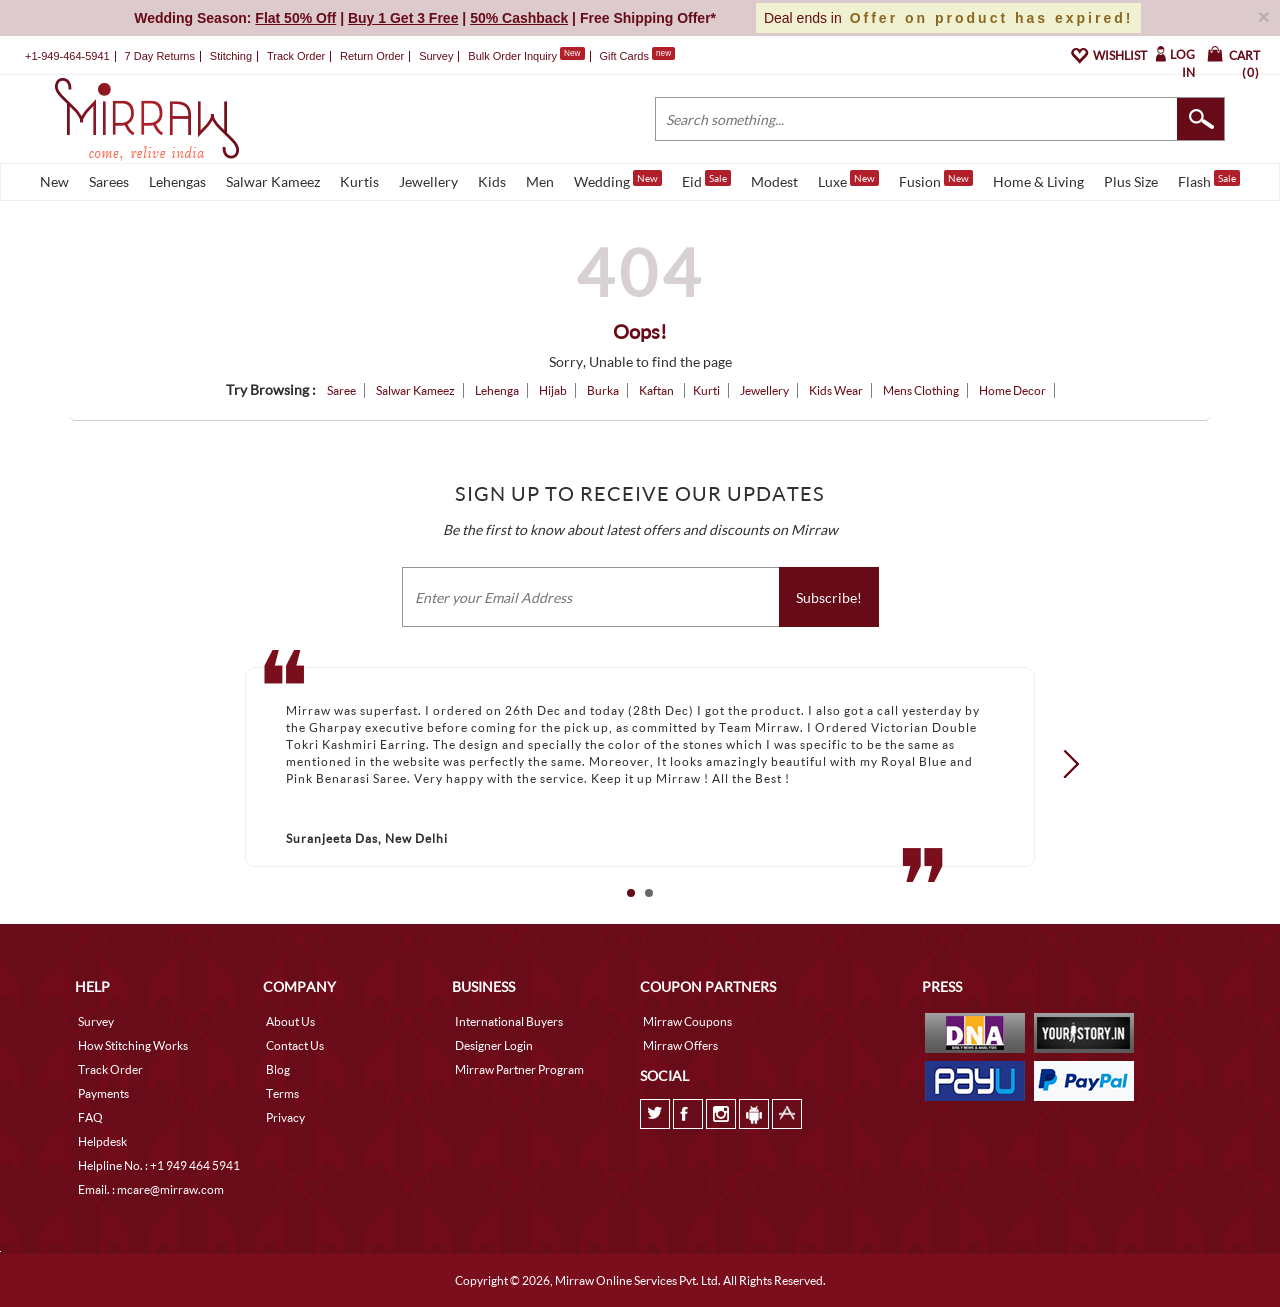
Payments (103, 1093)
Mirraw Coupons (687, 1021)
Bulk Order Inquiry (512, 56)
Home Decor (1012, 390)
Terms (282, 1093)
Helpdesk (102, 1141)
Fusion (936, 180)
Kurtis (359, 181)
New (54, 181)
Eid (706, 180)
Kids (492, 181)
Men (540, 181)
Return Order (372, 56)
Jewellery (428, 181)
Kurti (706, 390)
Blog (278, 1069)
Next (1065, 763)
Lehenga (497, 390)
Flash (1209, 180)
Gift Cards (637, 56)
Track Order (296, 56)
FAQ (90, 1117)
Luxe (848, 180)
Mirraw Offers (680, 1045)
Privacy (285, 1117)
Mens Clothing (921, 390)
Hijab (553, 390)
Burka (603, 390)
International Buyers (509, 1021)
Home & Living (1038, 181)
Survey (436, 56)
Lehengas (177, 181)
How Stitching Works (133, 1045)
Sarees (109, 181)
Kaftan (657, 390)
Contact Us (295, 1045)
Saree (341, 390)
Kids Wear (836, 390)
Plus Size (1131, 181)
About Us (290, 1021)
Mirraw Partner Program (519, 1069)
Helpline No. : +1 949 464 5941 (159, 1165)
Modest (774, 181)
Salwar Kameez (273, 181)
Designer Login (494, 1045)
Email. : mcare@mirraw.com (151, 1189)
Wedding (618, 180)
